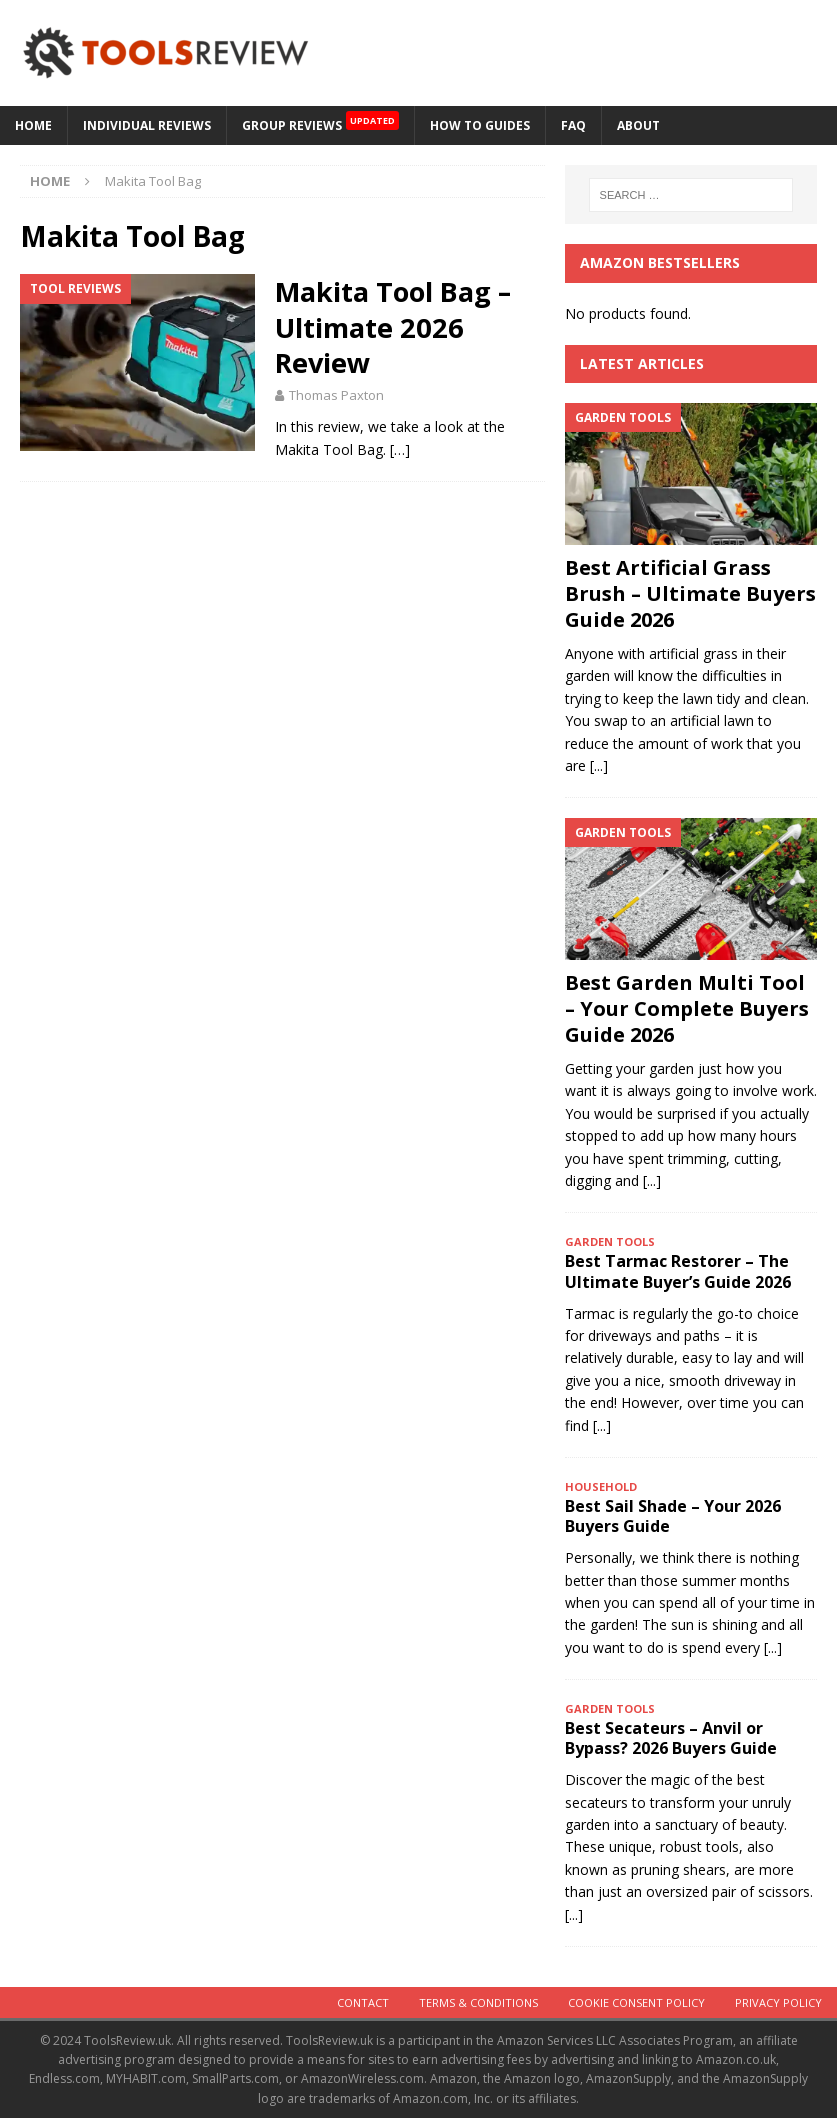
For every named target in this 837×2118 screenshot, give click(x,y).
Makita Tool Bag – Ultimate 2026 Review (393, 327)
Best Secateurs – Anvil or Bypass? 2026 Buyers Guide (671, 1738)
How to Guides (480, 125)
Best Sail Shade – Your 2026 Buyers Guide (673, 1516)
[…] (400, 449)
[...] (599, 765)
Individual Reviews (147, 125)
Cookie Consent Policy (636, 2002)
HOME (33, 125)
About (638, 125)
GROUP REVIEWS (320, 120)
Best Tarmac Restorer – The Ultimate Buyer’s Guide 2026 (678, 1271)
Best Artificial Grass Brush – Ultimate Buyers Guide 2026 (690, 593)
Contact (363, 2002)
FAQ (573, 125)
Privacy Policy (778, 2002)
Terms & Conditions (478, 2002)
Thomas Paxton (336, 395)
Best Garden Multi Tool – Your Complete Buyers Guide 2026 (687, 1008)
